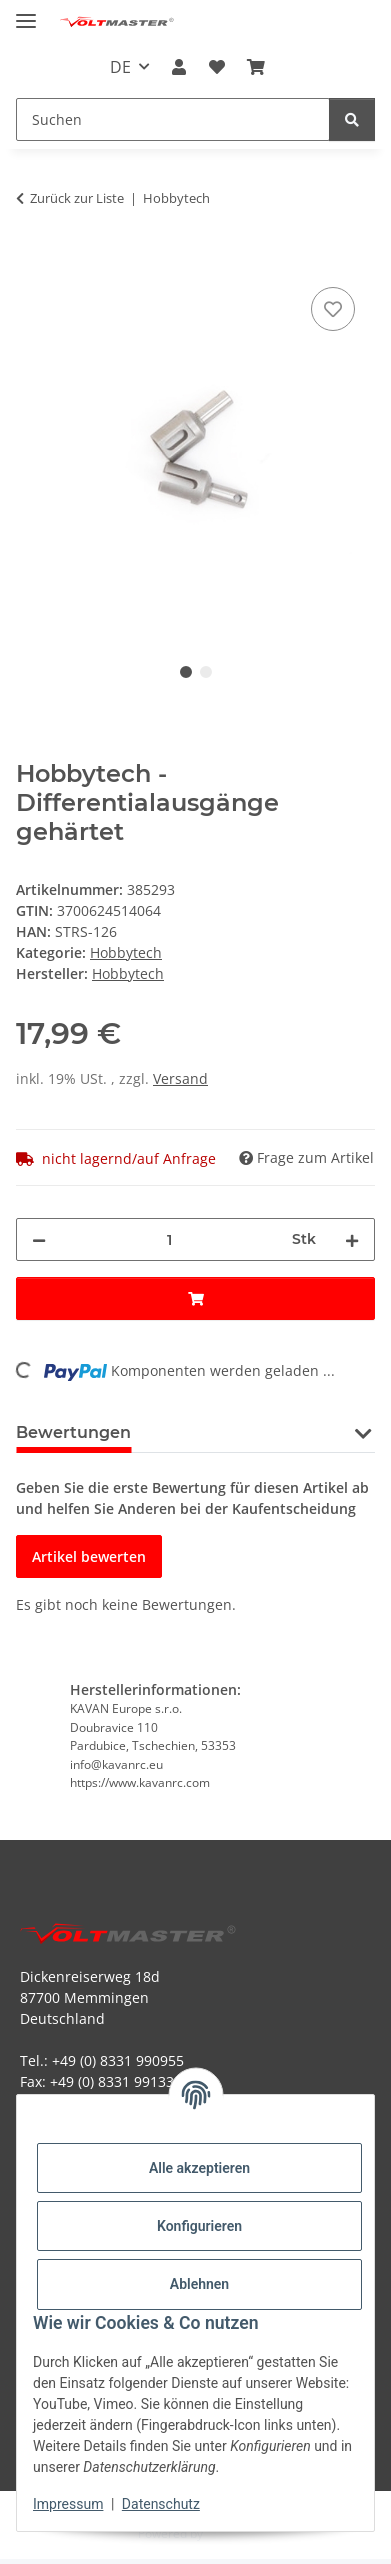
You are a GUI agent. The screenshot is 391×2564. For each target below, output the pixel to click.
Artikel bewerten (89, 1556)
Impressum (68, 2504)
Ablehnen (199, 2284)
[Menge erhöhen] (352, 1239)
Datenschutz (161, 2504)
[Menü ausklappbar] (26, 12)
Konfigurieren (199, 2226)
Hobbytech (126, 952)
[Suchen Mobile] (173, 119)
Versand (180, 1078)
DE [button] (120, 67)
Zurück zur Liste (77, 198)
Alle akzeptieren (199, 2168)
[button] (179, 67)
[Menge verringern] (39, 1239)
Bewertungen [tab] (73, 1432)
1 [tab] (186, 672)
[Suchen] (352, 119)
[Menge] (169, 1239)
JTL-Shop (230, 2533)
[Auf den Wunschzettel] (333, 309)
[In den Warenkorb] (32, 260)
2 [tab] (206, 672)
